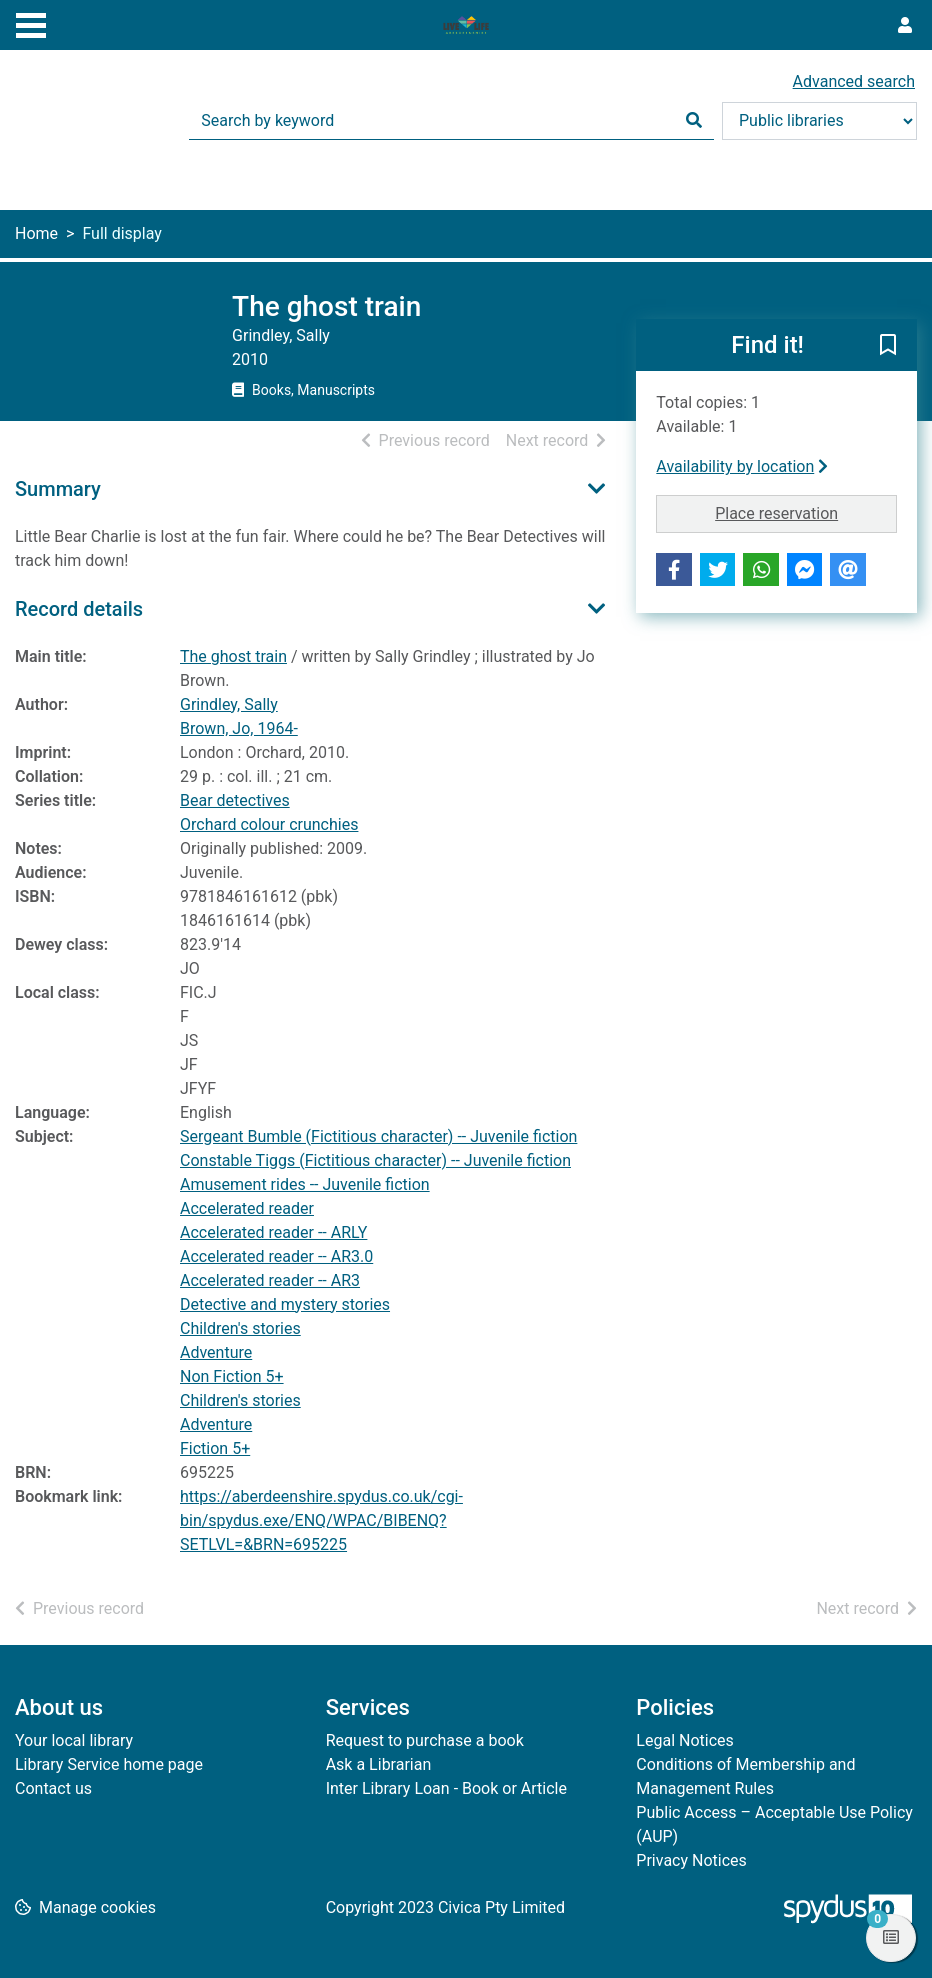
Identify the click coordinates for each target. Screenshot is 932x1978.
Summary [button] (58, 489)
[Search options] (819, 121)
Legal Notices (684, 1740)
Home (36, 233)
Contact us (53, 1788)
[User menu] (905, 26)
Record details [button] (79, 609)
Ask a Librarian (379, 1764)
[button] (888, 346)
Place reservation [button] (806, 512)
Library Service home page (109, 1764)
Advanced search (854, 81)
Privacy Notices (691, 1860)
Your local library (74, 1740)
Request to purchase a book (425, 1740)
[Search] (694, 121)
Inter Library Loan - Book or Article (446, 1788)
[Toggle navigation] (31, 23)
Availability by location (742, 466)
